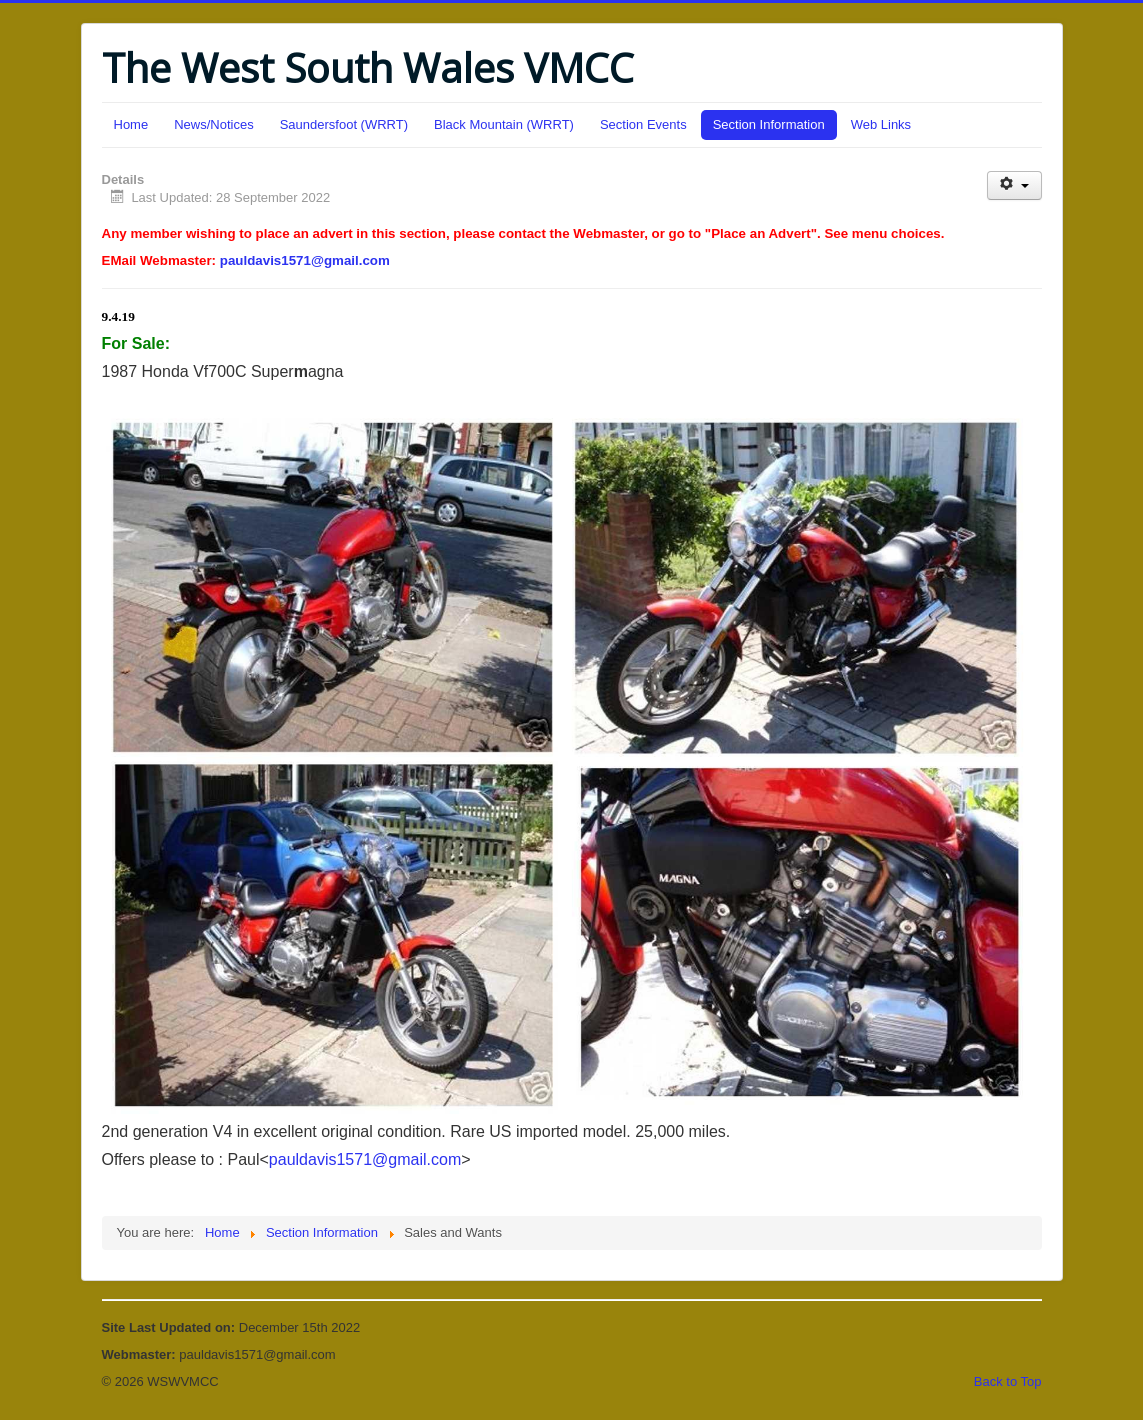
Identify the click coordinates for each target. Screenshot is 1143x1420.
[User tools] (1014, 185)
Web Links (881, 124)
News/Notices (213, 124)
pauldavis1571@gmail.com (305, 260)
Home (131, 124)
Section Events (643, 124)
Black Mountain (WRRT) (504, 124)
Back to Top (1008, 1381)
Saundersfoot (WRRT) (344, 124)
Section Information (769, 124)
